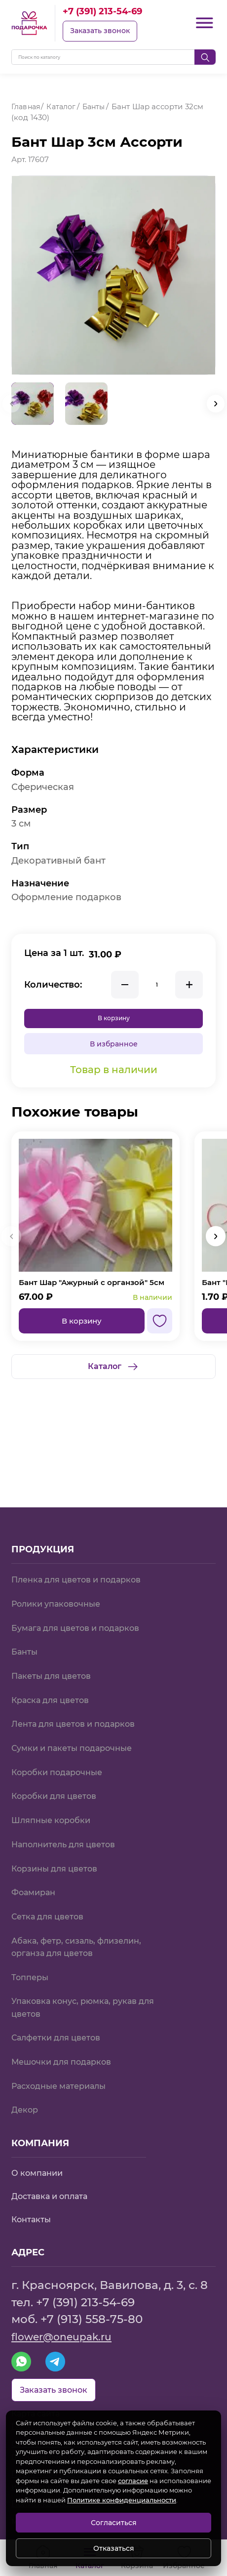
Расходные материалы (65, 2062)
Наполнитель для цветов (70, 1803)
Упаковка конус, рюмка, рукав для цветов (82, 1978)
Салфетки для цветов (61, 2011)
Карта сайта (39, 2403)
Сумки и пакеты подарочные (79, 1701)
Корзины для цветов (59, 1829)
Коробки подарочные (62, 1726)
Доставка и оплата (55, 2177)
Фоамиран (36, 1854)
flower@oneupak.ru (68, 2318)
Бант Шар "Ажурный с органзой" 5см (91, 1294)
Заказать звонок (104, 32)
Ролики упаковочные (62, 1547)
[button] (216, 404)
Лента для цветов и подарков (81, 1675)
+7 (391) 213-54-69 (112, 11)
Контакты (33, 2201)
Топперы (32, 1946)
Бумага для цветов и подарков (83, 1572)
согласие (133, 2481)
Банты (26, 1598)
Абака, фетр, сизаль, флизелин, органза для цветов (84, 1913)
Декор (26, 2088)
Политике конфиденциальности (121, 2500)
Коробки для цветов (59, 1752)
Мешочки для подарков (67, 2037)
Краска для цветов (55, 1649)
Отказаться (113, 2548)
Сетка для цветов (52, 1880)
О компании (40, 2153)
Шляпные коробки (55, 1778)
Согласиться (114, 2522)
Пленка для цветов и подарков (84, 1521)
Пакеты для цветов (56, 1624)
